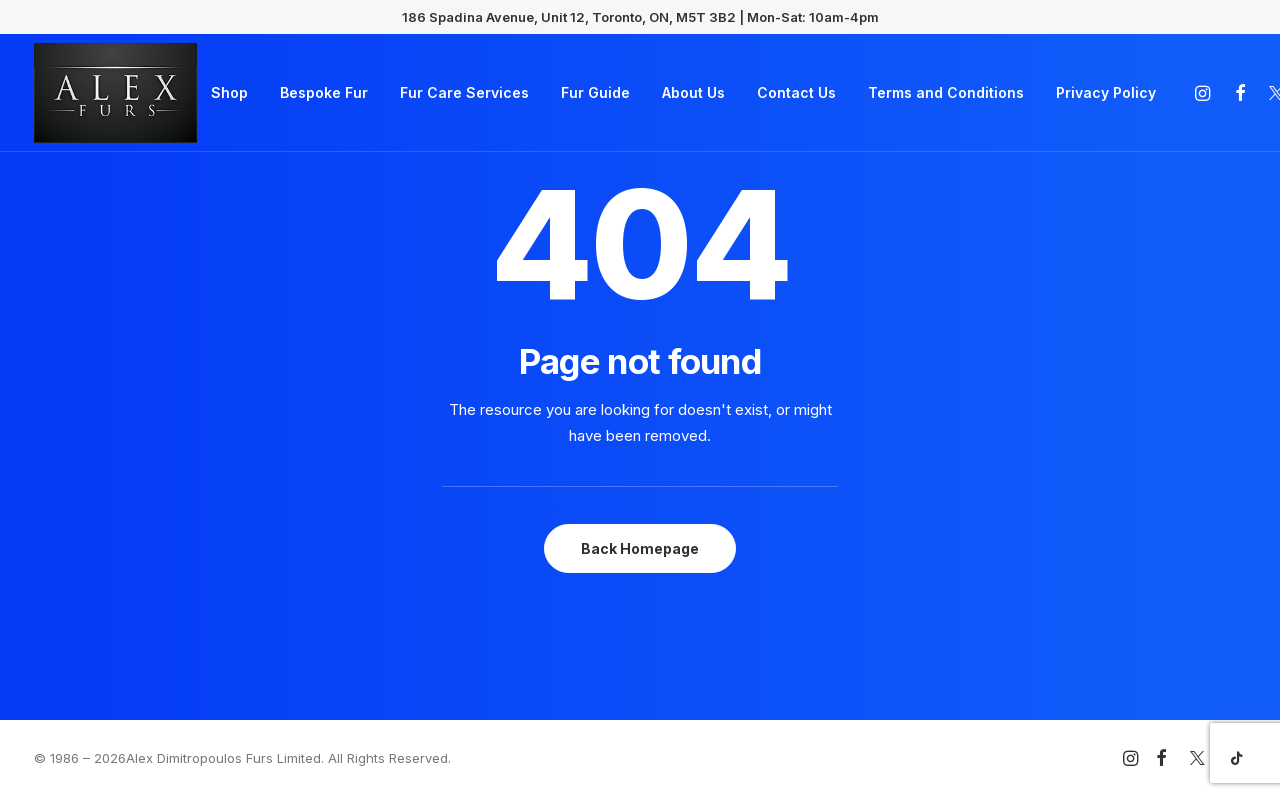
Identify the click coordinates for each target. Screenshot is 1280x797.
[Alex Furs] (115, 93)
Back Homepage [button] (640, 548)
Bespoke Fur (324, 92)
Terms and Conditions (946, 92)
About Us (693, 92)
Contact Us (796, 92)
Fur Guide (595, 92)
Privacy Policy (1106, 92)
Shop (229, 92)
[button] (1205, 93)
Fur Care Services (464, 92)
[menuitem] (229, 93)
